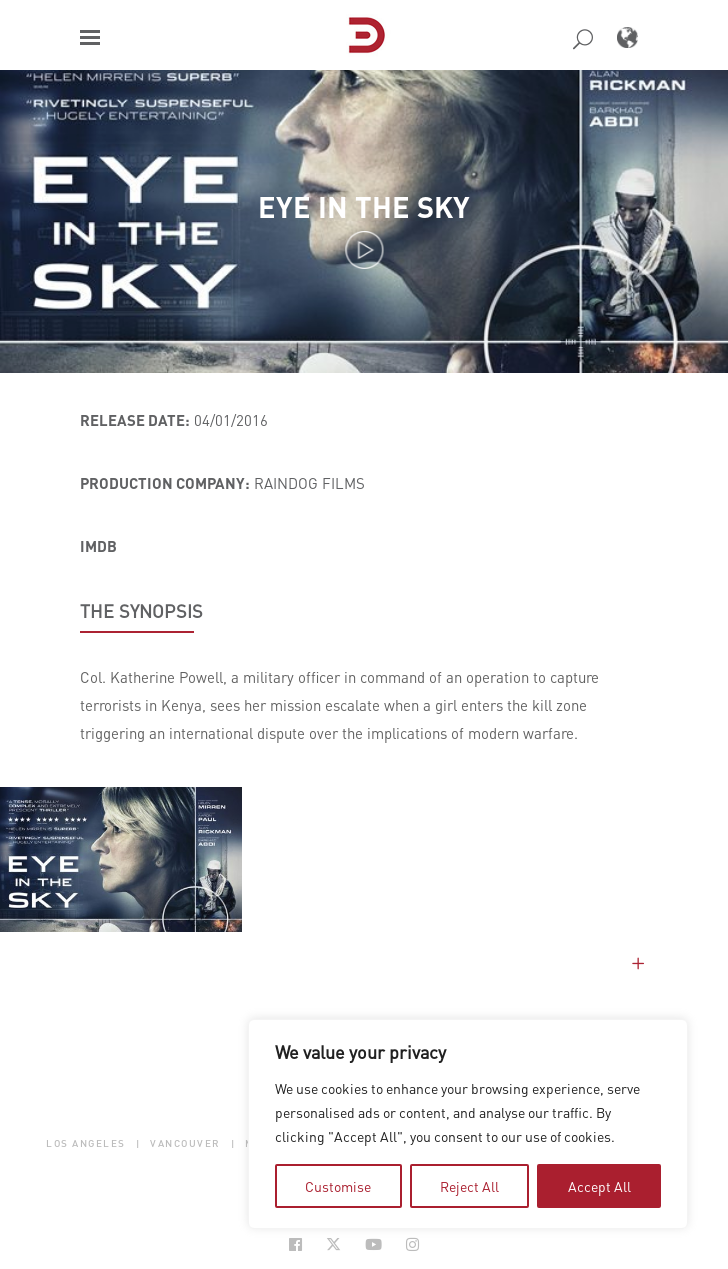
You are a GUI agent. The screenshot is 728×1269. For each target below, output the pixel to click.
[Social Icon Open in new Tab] (295, 1244)
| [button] (138, 1143)
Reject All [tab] (469, 1186)
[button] (90, 37)
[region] (468, 1124)
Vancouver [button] (185, 1143)
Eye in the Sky (364, 206)
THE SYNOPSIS (141, 611)
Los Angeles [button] (86, 1143)
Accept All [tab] (599, 1186)
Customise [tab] (338, 1186)
